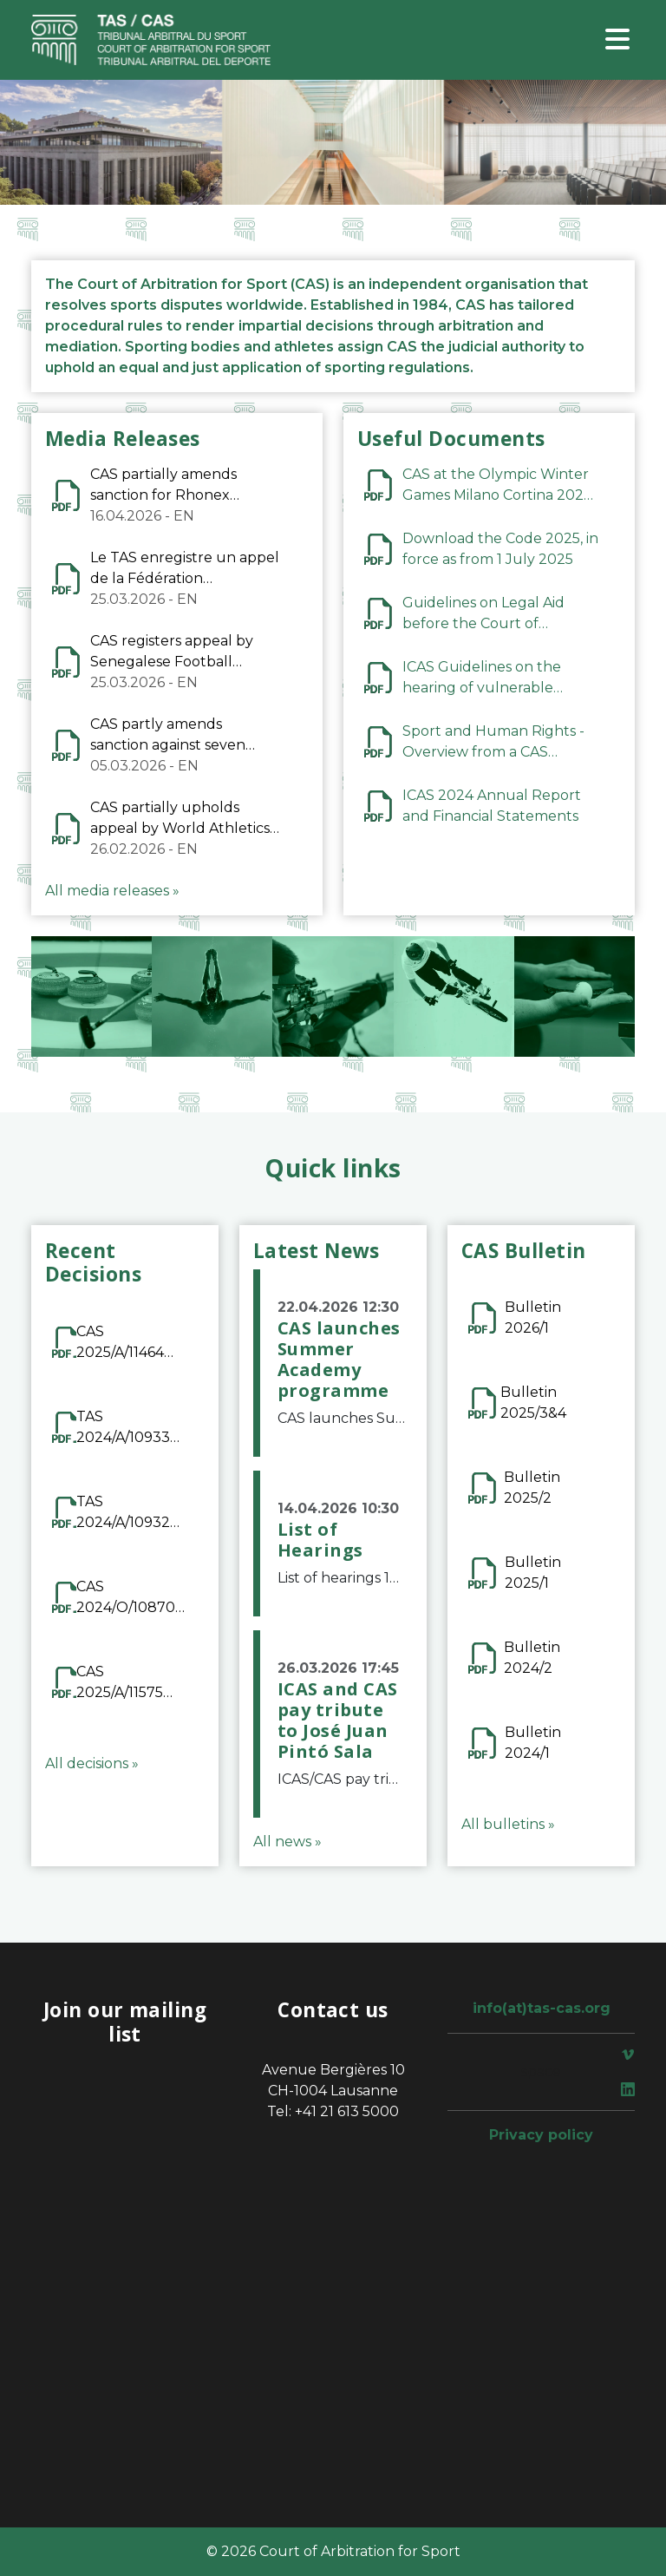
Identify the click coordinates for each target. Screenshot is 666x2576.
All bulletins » (508, 1824)
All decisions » (92, 1763)
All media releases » (112, 890)
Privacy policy (541, 2135)
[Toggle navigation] (617, 40)
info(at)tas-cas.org (541, 2008)
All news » (287, 1841)
